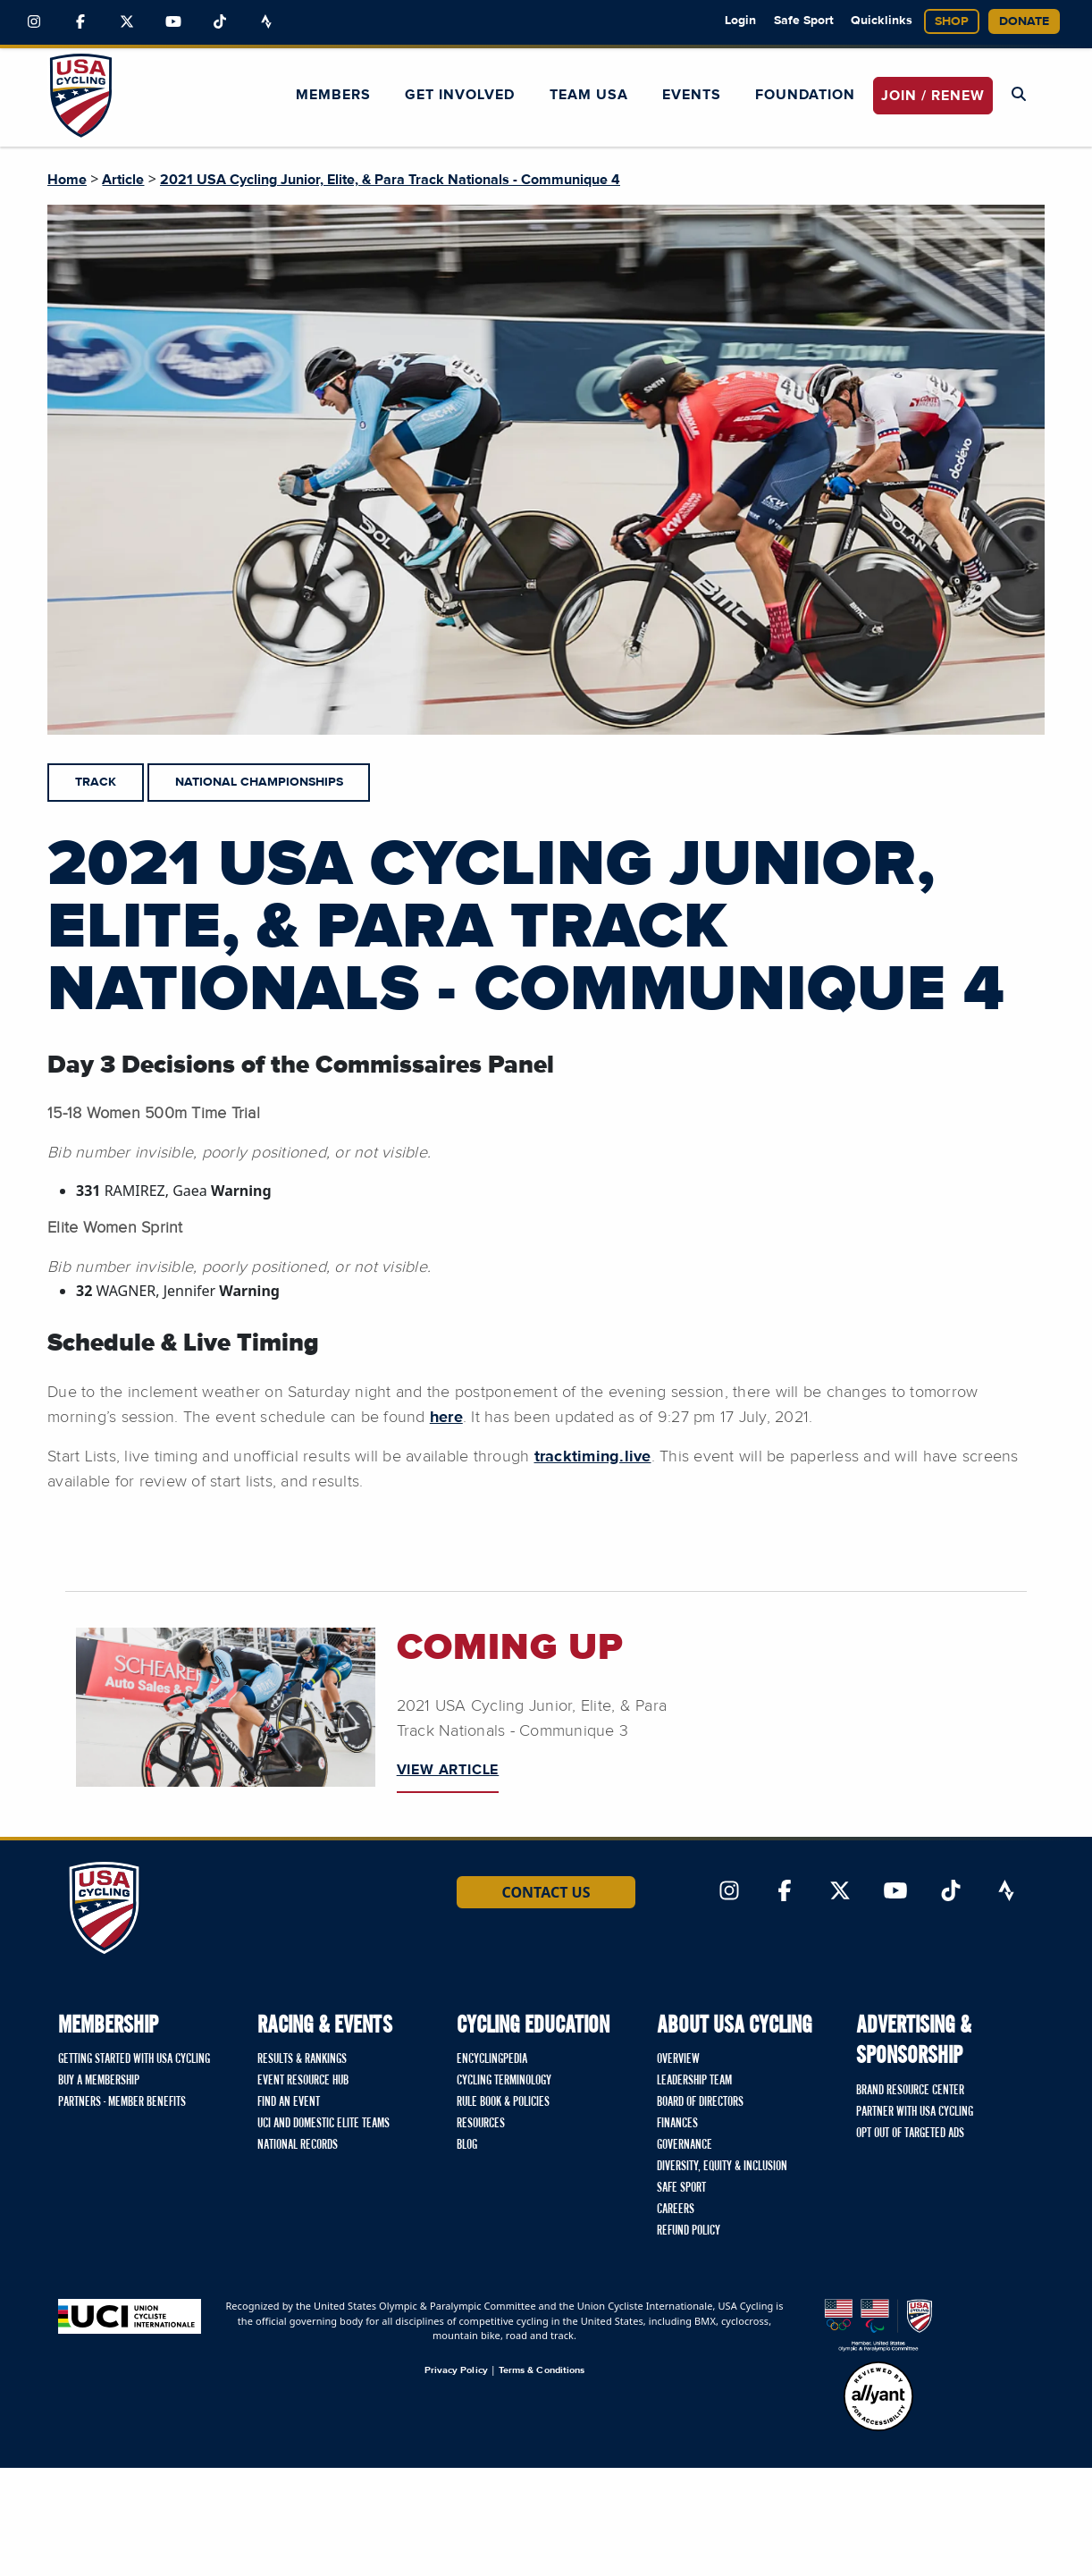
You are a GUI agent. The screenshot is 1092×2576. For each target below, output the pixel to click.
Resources (481, 2123)
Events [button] (691, 95)
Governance (684, 2145)
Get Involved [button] (460, 95)
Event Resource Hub (303, 2081)
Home (67, 180)
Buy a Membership (98, 2081)
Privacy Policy (456, 2370)
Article (123, 180)
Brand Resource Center (910, 2090)
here (446, 1418)
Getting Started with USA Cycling (134, 2059)
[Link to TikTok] (220, 22)
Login (740, 20)
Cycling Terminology (504, 2081)
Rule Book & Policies (503, 2102)
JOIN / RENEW (933, 95)
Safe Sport (804, 20)
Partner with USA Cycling (914, 2112)
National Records (297, 2145)
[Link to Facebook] (80, 22)
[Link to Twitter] (127, 22)
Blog (467, 2145)
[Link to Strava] (266, 22)
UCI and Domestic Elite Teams (323, 2123)
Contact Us (545, 1892)
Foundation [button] (805, 95)
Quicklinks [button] (881, 20)
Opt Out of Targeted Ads (910, 2133)
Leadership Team (694, 2081)
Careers (675, 2209)
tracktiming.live (592, 1457)
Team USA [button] (589, 95)
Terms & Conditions (541, 2370)
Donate (1024, 21)
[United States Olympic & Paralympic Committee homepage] (878, 2325)
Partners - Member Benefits (122, 2102)
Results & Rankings (302, 2059)
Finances (677, 2123)
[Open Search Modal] (1019, 95)
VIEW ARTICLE (448, 1770)
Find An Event (288, 2102)
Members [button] (333, 95)
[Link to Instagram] (34, 22)
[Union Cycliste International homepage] (129, 2316)
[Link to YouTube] (173, 22)
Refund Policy (688, 2231)
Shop (952, 21)
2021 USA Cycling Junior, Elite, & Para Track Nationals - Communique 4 (390, 180)
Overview (678, 2059)
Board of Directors (700, 2102)
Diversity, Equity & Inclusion (722, 2166)
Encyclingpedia (492, 2059)
